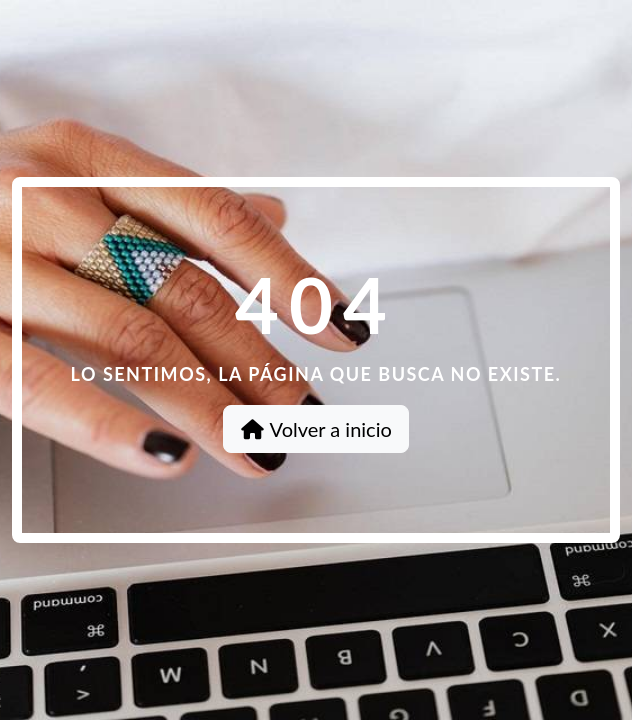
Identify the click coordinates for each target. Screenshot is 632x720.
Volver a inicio (316, 429)
